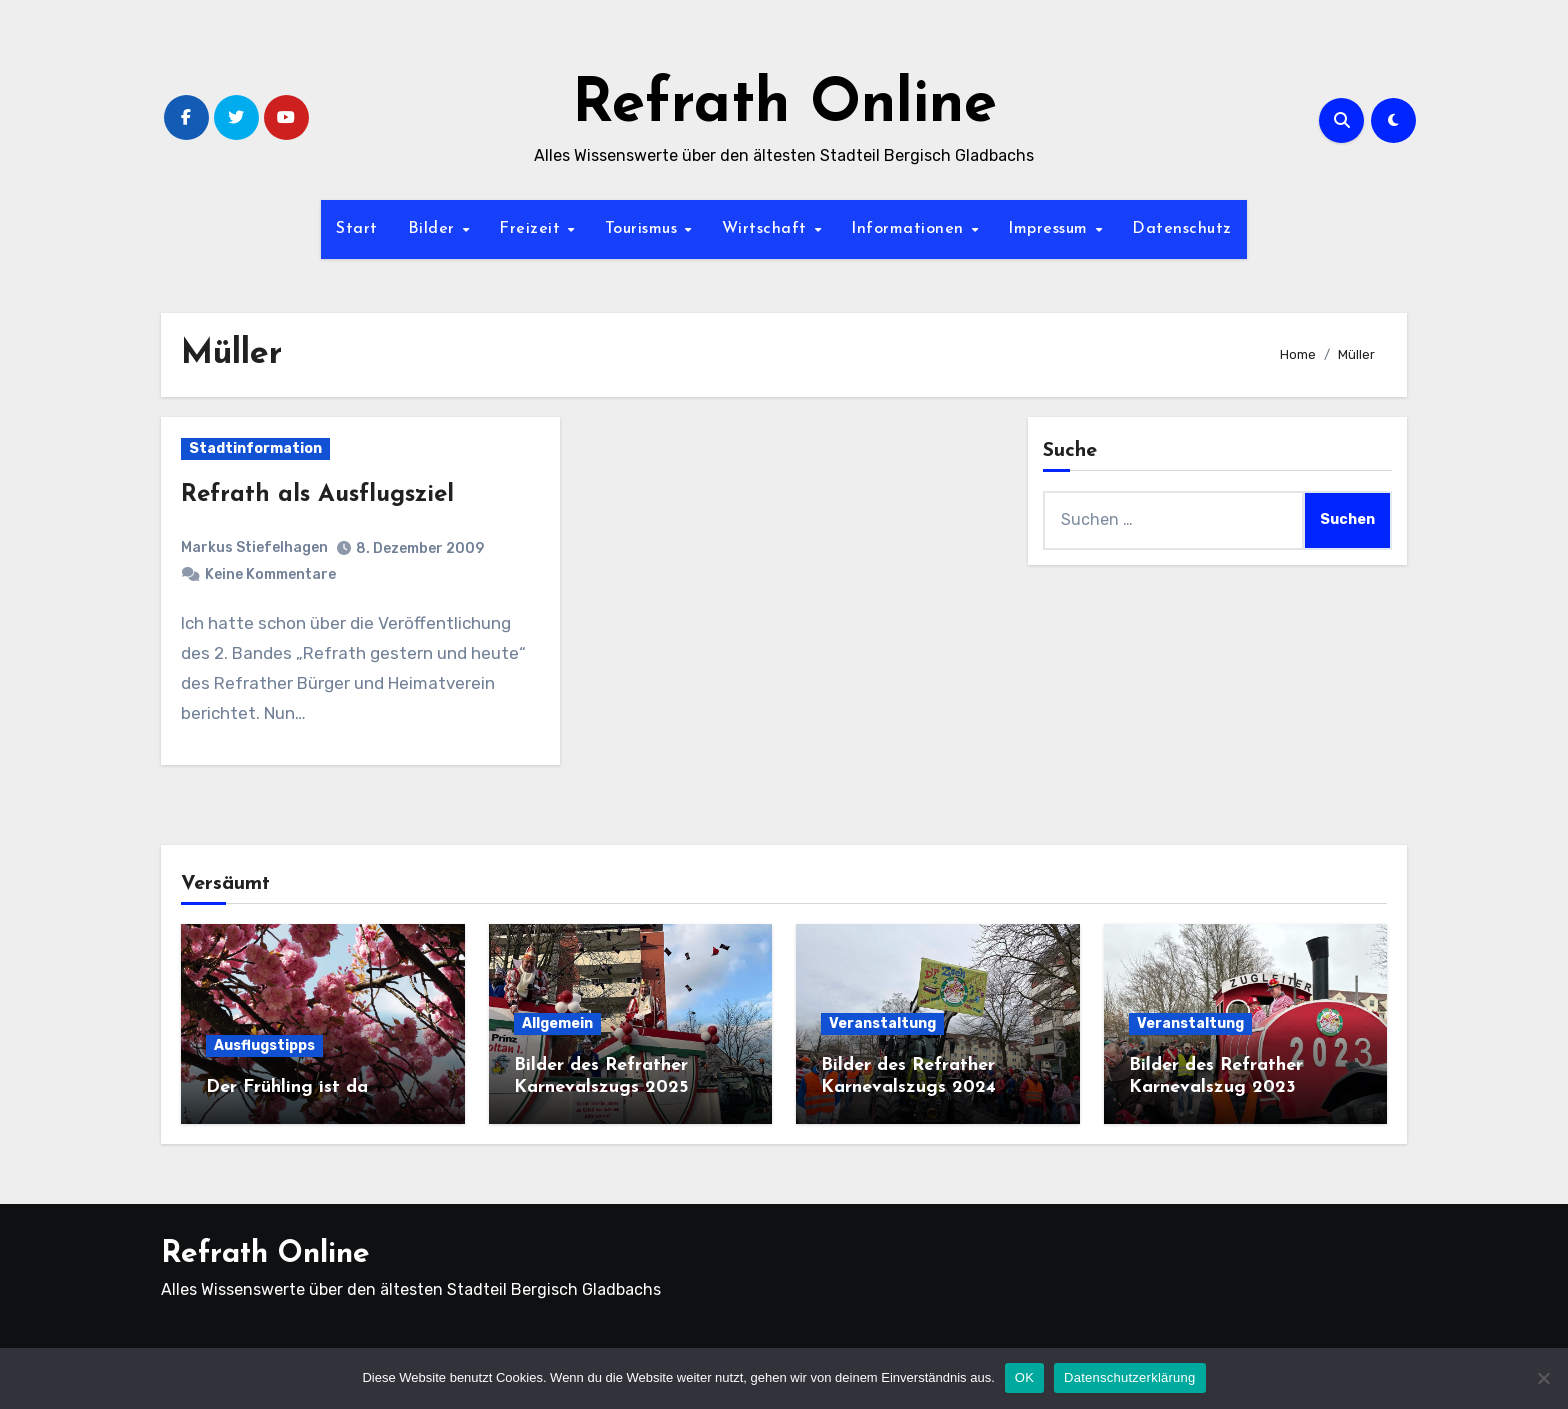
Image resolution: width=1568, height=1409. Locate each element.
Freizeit (532, 229)
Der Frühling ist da (287, 1087)
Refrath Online (784, 106)
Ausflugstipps (264, 1045)
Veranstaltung (882, 1023)
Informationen (910, 229)
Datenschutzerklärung (1129, 1377)
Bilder (434, 229)
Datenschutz (1182, 229)
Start (357, 229)
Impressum (1050, 229)
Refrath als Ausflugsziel (317, 495)
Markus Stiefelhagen (254, 547)
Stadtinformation (255, 448)
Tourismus (644, 229)
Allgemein (557, 1023)
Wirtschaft (767, 229)
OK (1024, 1377)
